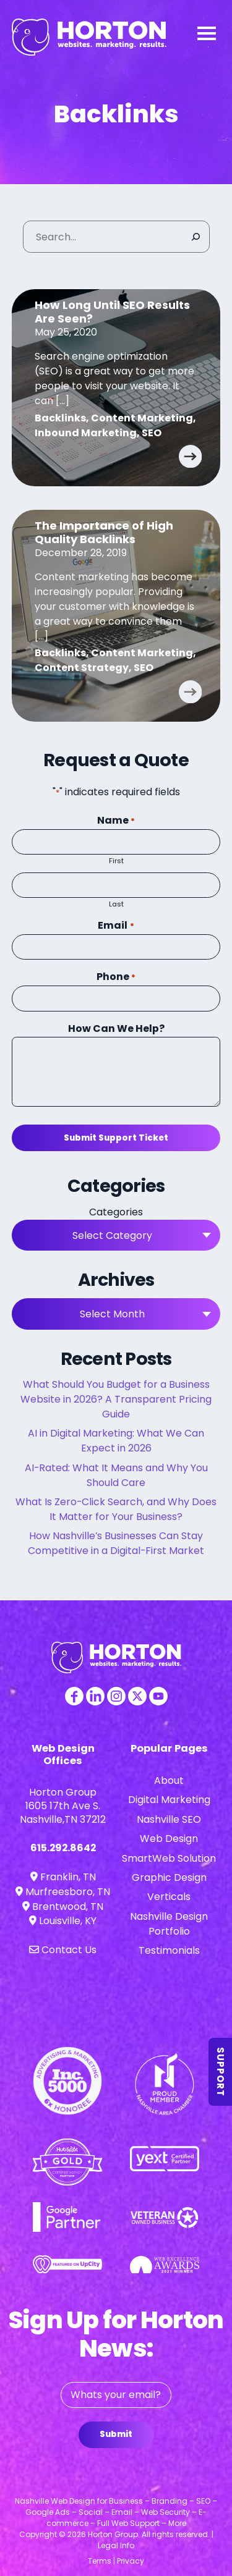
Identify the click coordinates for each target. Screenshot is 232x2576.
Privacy (130, 2561)
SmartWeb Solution (169, 1858)
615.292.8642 (63, 1848)
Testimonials (169, 1950)
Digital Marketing (169, 1800)
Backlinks (60, 418)
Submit (116, 2434)
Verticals (169, 1897)
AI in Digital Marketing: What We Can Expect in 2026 (116, 1440)
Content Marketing (142, 418)
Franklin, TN (63, 1877)
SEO (151, 433)
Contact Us (63, 1950)
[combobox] (116, 1235)
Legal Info (116, 2545)
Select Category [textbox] (112, 1235)
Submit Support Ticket (116, 1138)
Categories (116, 1212)
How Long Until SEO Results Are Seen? (112, 311)
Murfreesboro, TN (62, 1892)
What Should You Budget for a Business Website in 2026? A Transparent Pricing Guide (116, 1399)
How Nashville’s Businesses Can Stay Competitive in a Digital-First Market (116, 1543)
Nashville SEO (169, 1819)
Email (116, 925)
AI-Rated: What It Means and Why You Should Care (116, 1475)
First (116, 861)
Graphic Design (169, 1877)
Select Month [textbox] (112, 1314)
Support (221, 2072)
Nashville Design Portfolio (169, 1923)
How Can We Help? (116, 1028)
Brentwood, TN (62, 1906)
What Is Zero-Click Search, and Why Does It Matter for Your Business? (116, 1509)
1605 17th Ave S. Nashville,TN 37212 (63, 1812)
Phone (116, 976)
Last (116, 904)
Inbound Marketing (86, 433)
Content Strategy (82, 668)
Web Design (169, 1838)
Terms (99, 2561)
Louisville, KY (63, 1921)
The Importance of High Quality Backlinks (104, 532)
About (169, 1780)
